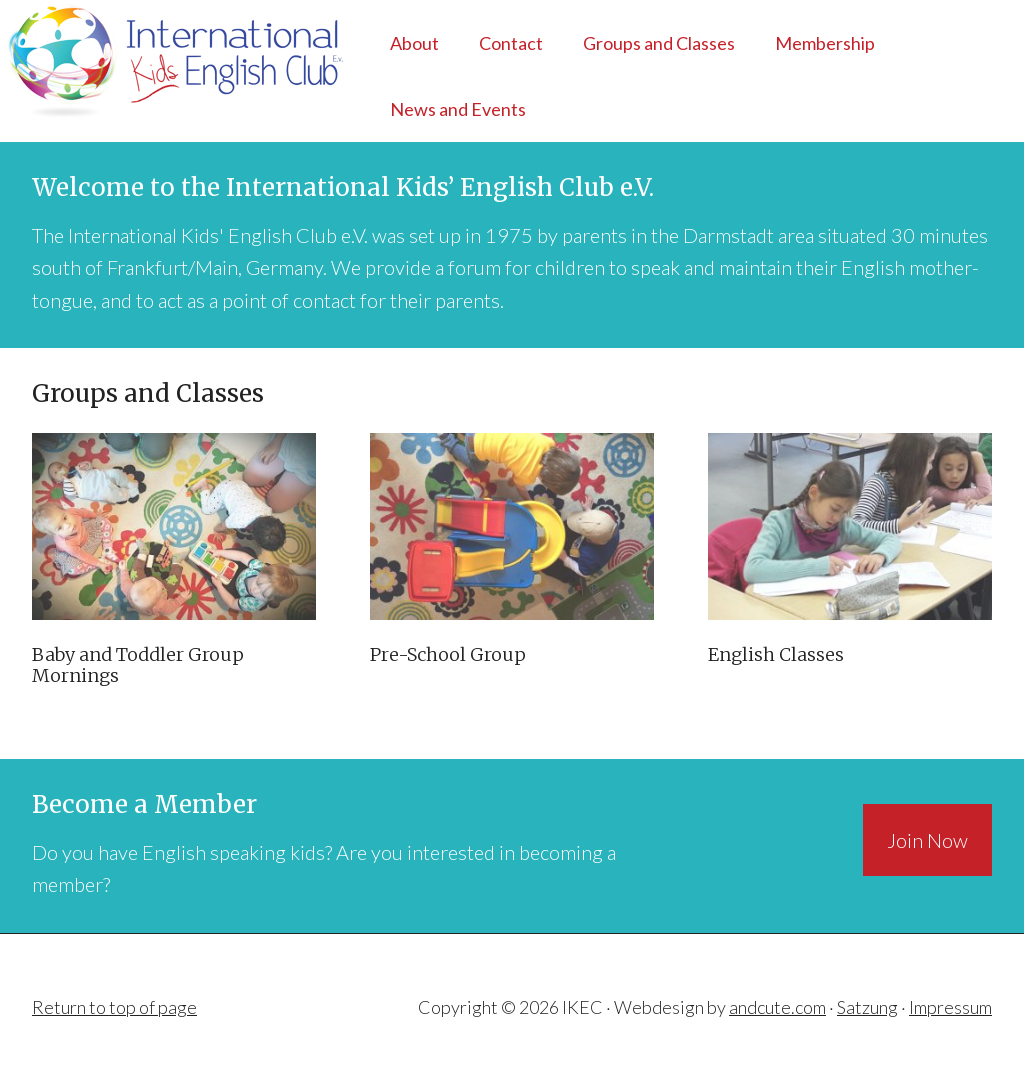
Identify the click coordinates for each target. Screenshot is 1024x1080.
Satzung (867, 1007)
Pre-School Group (448, 654)
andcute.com (777, 1007)
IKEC (174, 60)
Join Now (927, 840)
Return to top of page (114, 1007)
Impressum (950, 1007)
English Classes (776, 654)
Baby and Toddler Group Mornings (138, 665)
